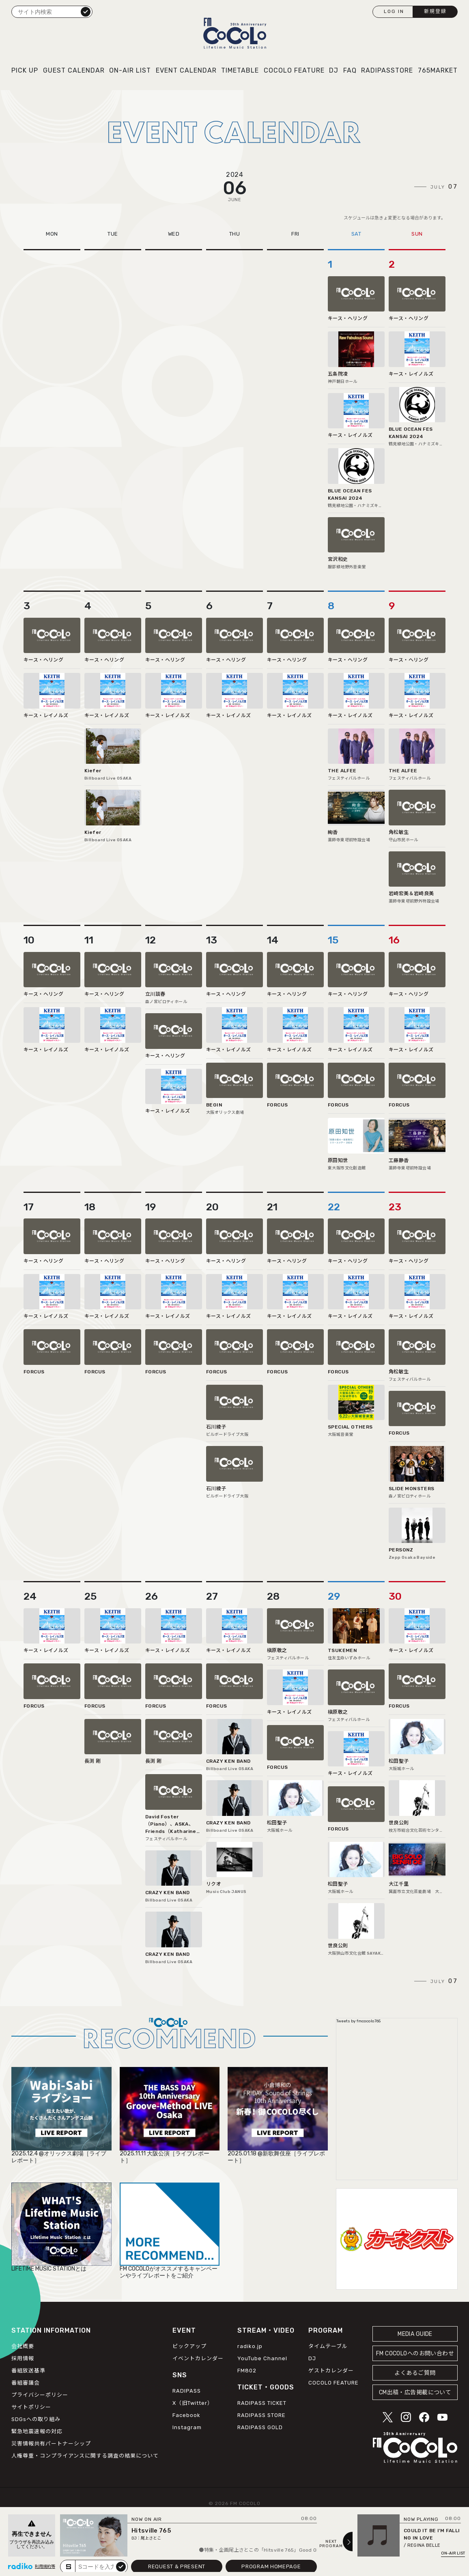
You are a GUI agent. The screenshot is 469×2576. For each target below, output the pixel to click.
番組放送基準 (28, 2371)
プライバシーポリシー (39, 2395)
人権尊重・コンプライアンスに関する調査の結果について (85, 2456)
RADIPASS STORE (261, 2415)
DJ (333, 70)
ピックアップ (189, 2346)
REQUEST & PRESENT (176, 2566)
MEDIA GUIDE (415, 2334)
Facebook (186, 2415)
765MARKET (438, 70)
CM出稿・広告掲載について (415, 2392)
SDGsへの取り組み (35, 2419)
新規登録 (435, 11)
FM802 (246, 2371)
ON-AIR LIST (130, 70)
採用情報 (22, 2358)
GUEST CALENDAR (74, 70)
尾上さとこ (151, 2538)
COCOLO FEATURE (294, 70)
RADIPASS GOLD (260, 2427)
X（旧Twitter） (192, 2403)
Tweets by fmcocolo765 (358, 2021)
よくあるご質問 (414, 2373)
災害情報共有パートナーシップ (51, 2444)
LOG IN (394, 11)
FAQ (350, 70)
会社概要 (22, 2346)
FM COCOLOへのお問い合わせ (415, 2353)
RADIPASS (186, 2391)
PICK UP (24, 70)
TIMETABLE (240, 70)
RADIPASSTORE (387, 70)
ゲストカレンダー (331, 2371)
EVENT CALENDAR (186, 70)
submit (121, 2566)
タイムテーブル (328, 2346)
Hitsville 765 (151, 2530)
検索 (86, 11)
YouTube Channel (262, 2358)
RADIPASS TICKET (261, 2403)
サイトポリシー (31, 2407)
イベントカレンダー (198, 2358)
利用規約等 (45, 2566)
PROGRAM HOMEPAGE (271, 2566)
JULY (444, 186)
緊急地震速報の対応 (36, 2431)
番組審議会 (25, 2383)
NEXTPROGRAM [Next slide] (331, 2544)
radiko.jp (249, 2346)
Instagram (187, 2427)
